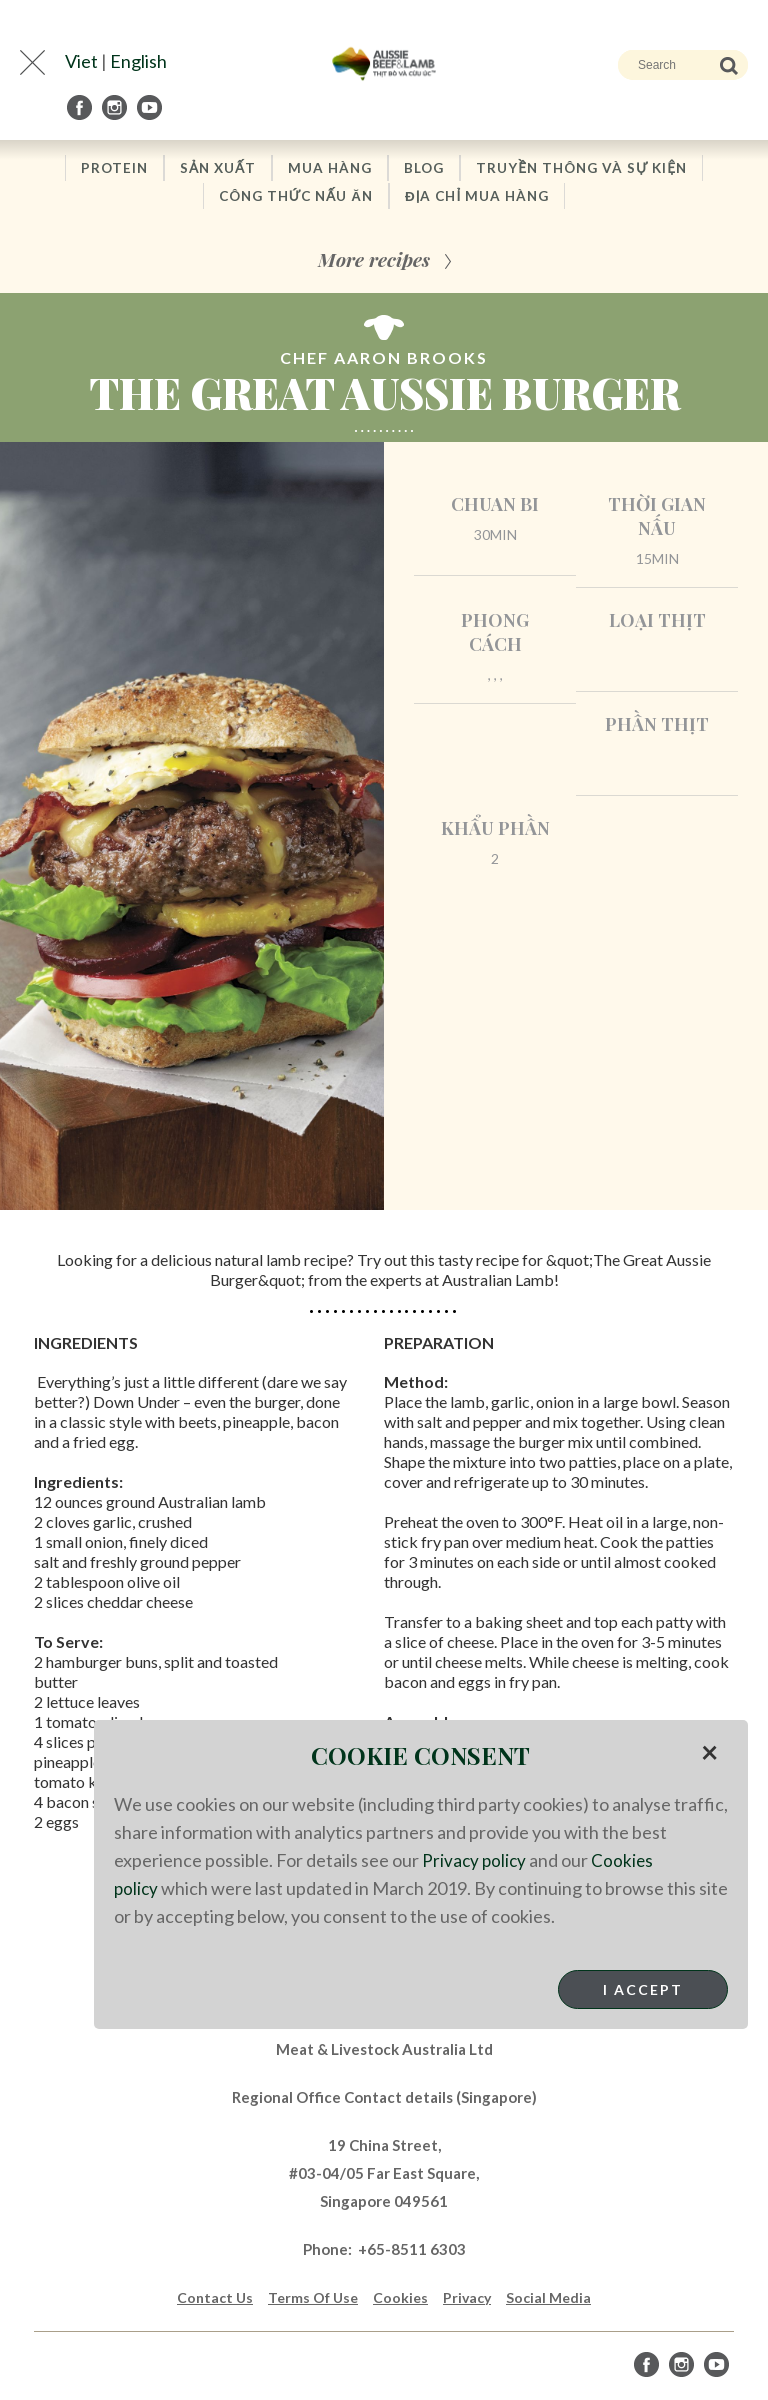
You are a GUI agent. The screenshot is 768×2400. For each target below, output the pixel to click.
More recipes (374, 261)
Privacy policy (475, 1860)
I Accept (643, 1989)
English (138, 61)
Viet (81, 61)
